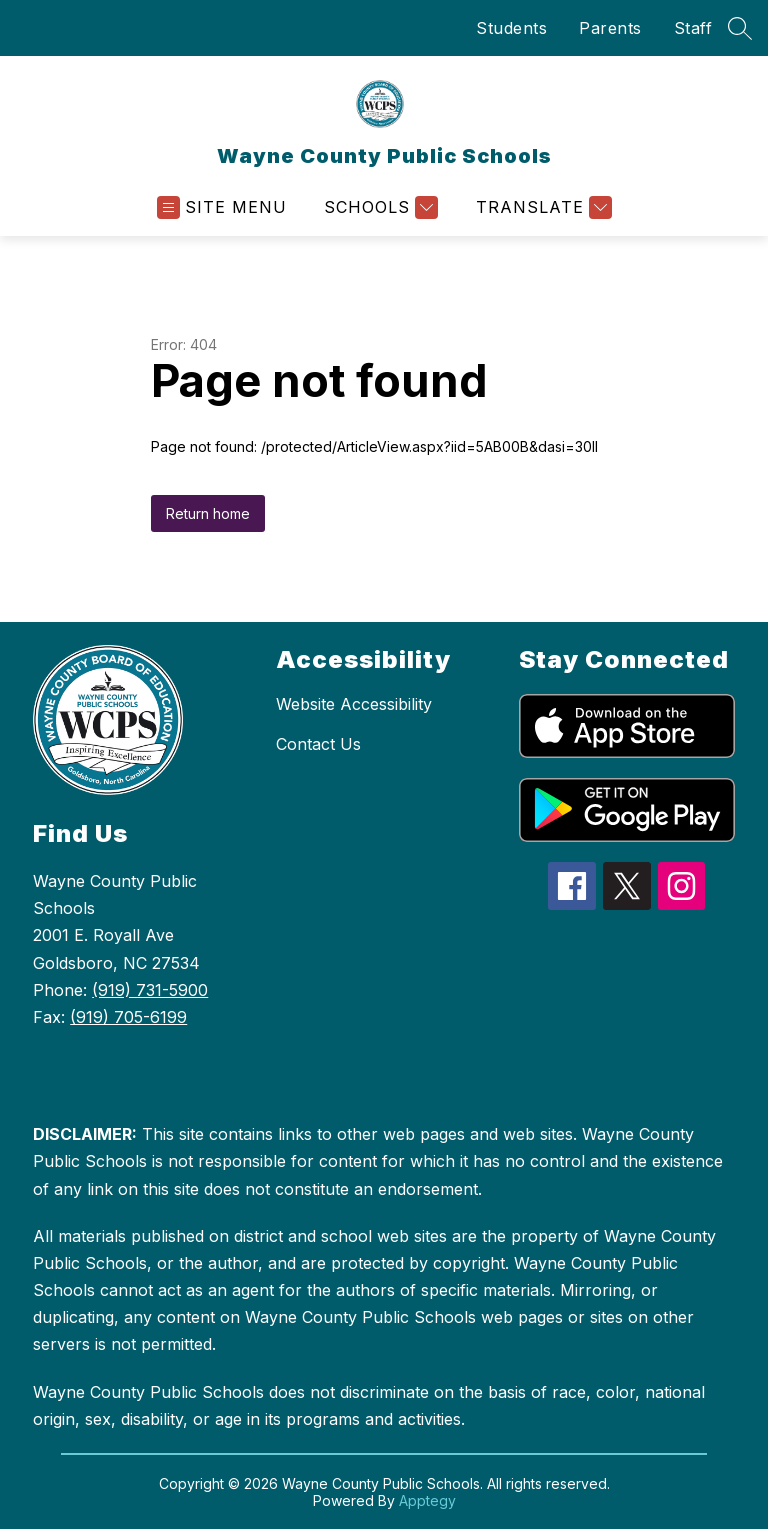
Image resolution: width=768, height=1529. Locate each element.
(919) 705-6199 (128, 1017)
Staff (693, 28)
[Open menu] (222, 207)
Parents (610, 28)
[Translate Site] (541, 207)
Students (511, 28)
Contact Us (318, 744)
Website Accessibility (354, 704)
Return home (208, 513)
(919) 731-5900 (150, 990)
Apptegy (427, 1500)
